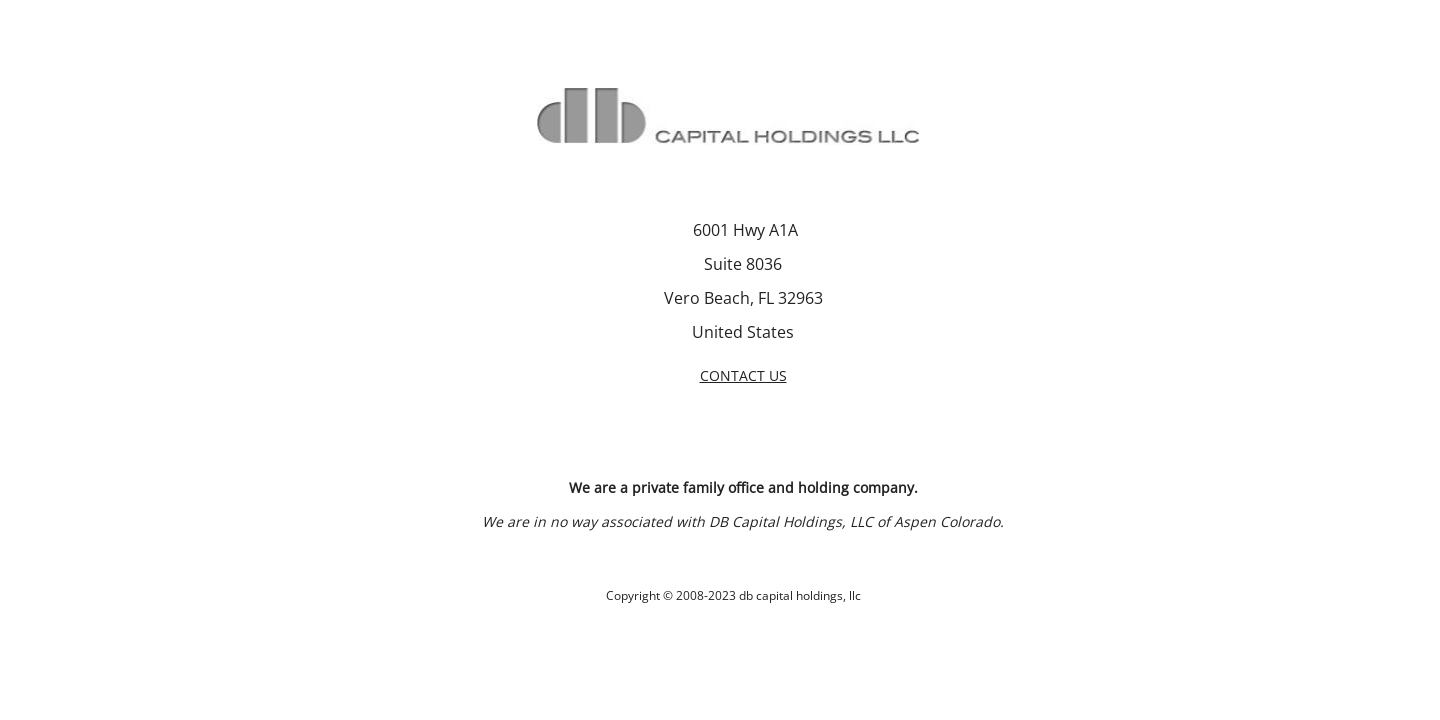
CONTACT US (743, 375)
